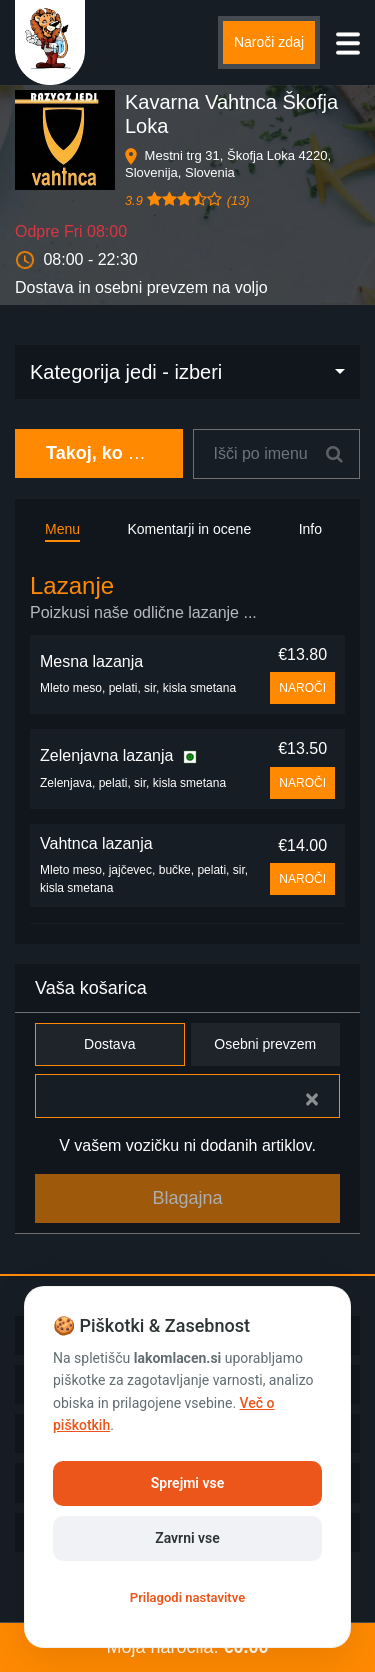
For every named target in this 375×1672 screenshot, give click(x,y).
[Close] (312, 1099)
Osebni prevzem (266, 1044)
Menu (62, 529)
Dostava (110, 1044)
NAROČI (302, 688)
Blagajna (187, 1198)
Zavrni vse (187, 1538)
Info (310, 529)
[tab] (187, 598)
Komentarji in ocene (189, 529)
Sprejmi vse (187, 1483)
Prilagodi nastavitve (187, 1597)
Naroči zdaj (269, 42)
